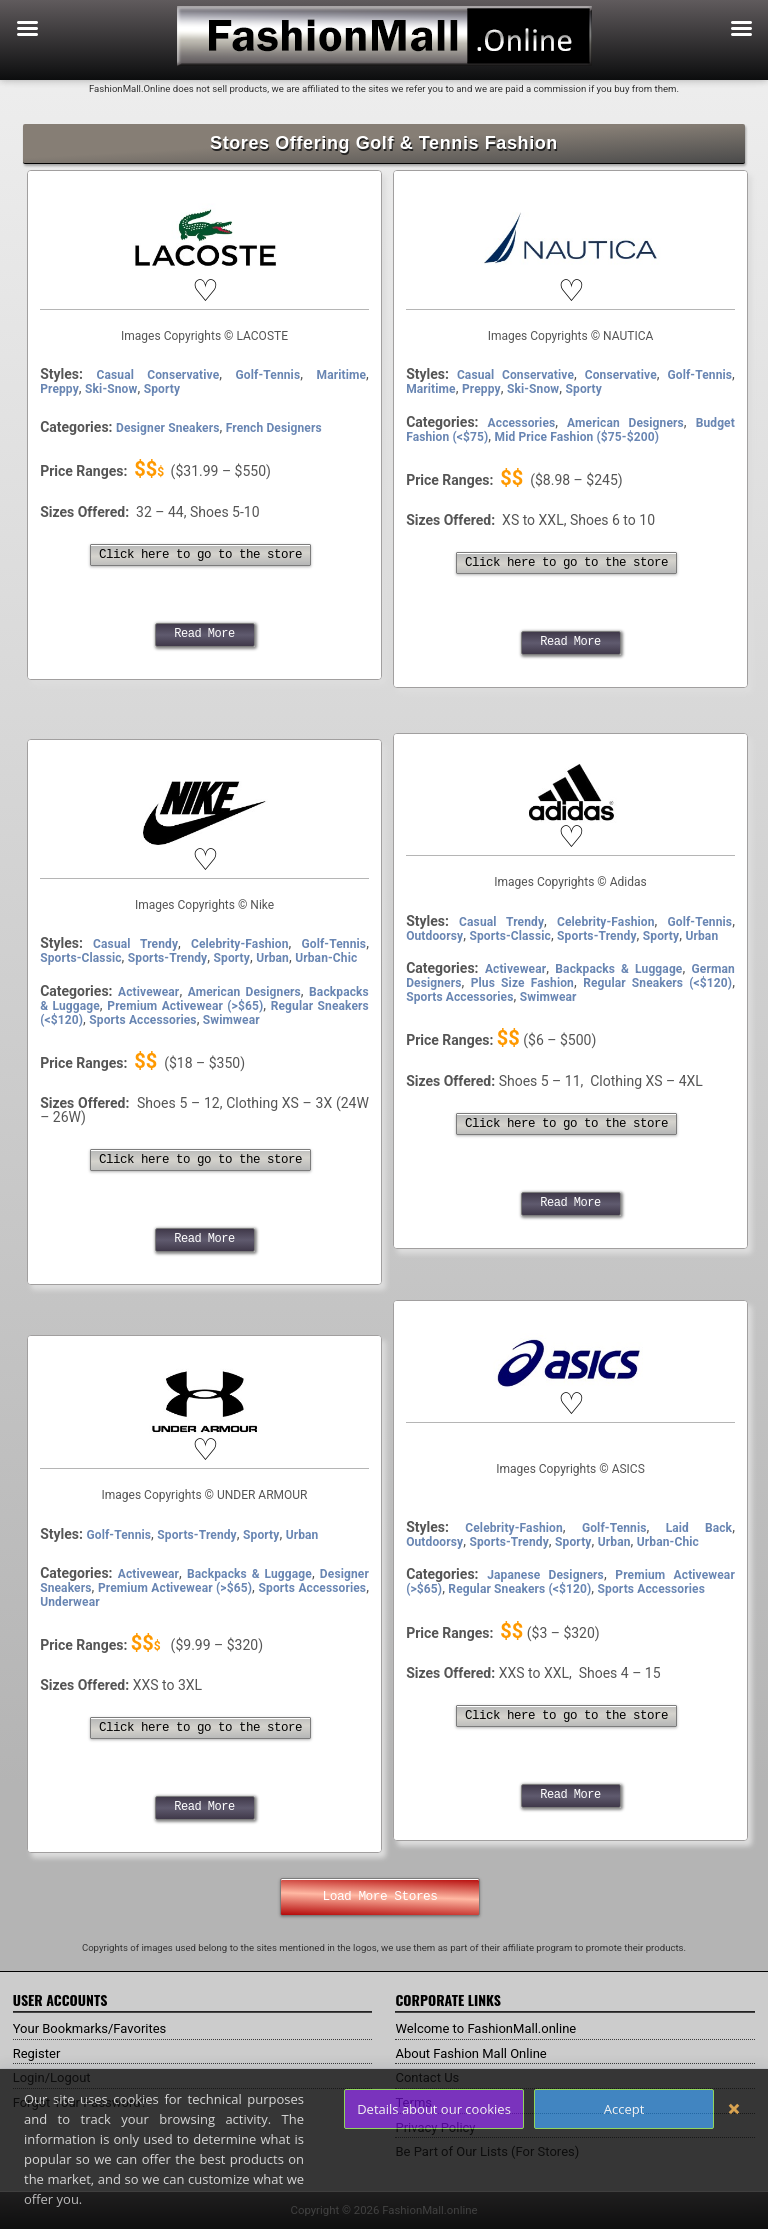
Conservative (621, 375)
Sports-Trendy (167, 958)
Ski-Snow (111, 389)
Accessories (522, 423)
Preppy (59, 389)
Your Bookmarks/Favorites (95, 2028)
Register (38, 2053)
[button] (204, 291)
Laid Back (699, 1528)
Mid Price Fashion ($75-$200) (577, 437)
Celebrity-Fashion (240, 944)
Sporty (162, 389)
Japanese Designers (545, 1575)
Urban (272, 958)
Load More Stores (380, 1897)
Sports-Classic (80, 958)
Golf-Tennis (268, 375)
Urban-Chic (326, 958)
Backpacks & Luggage (618, 969)
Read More (204, 633)
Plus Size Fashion (522, 983)
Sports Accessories (142, 1020)
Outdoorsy (434, 936)
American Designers (625, 423)
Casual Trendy (135, 944)
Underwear (70, 1602)
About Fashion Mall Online (476, 2053)
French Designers (274, 428)
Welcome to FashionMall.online (492, 2028)
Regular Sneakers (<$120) (657, 983)
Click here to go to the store (200, 555)
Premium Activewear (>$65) (185, 1006)
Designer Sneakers (167, 428)
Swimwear (231, 1020)
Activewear (148, 992)
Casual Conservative (158, 375)
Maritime (342, 375)
